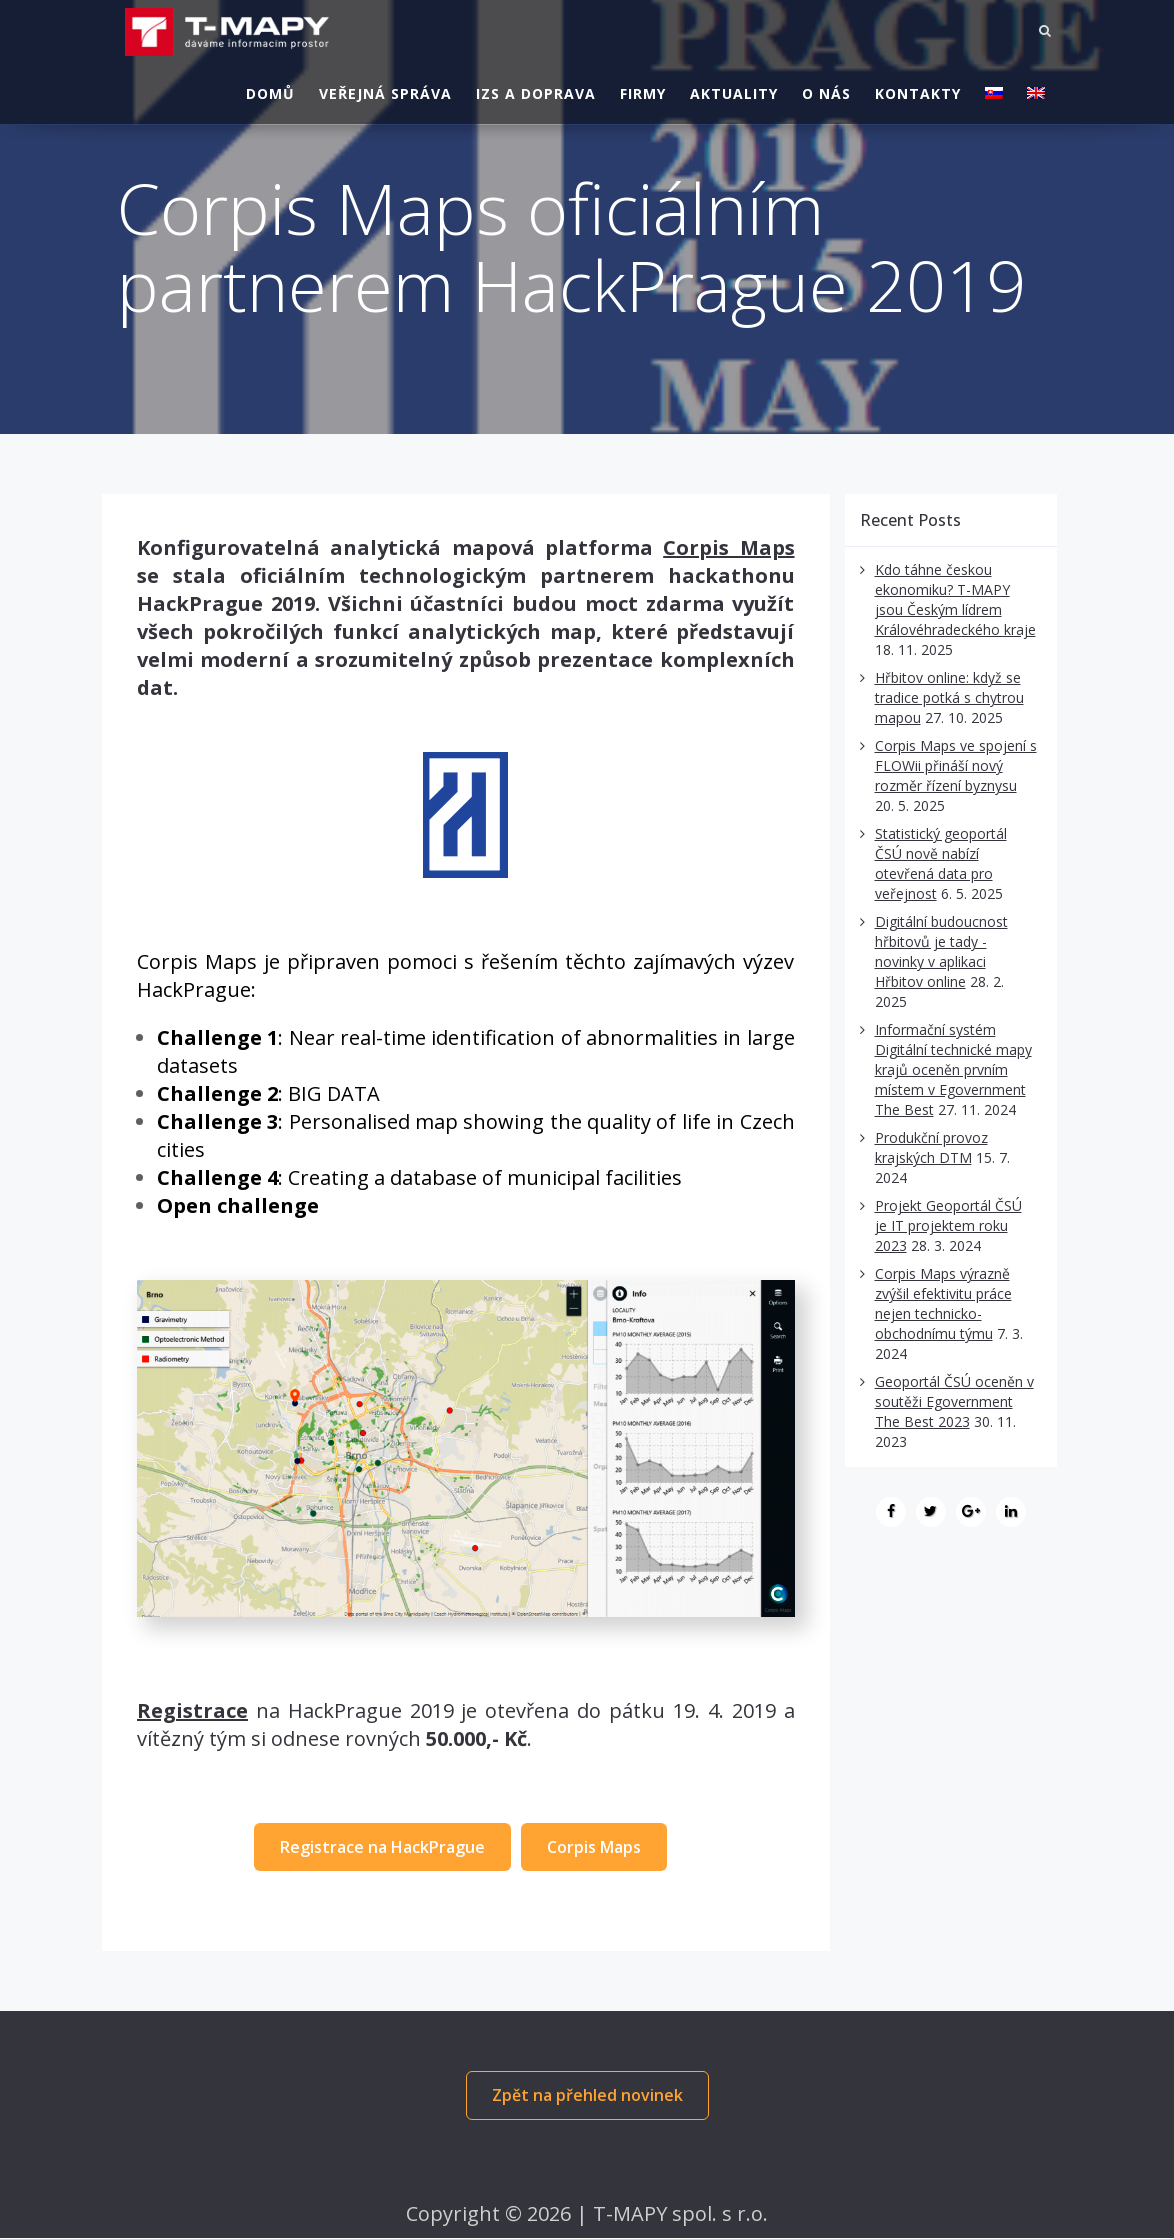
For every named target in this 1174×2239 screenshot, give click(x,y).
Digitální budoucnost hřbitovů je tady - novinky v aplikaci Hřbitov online (941, 951)
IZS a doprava (536, 89)
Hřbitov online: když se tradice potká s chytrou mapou (949, 697)
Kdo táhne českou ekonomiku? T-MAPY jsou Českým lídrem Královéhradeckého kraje (955, 599)
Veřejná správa (385, 89)
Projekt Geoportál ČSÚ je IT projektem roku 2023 (948, 1225)
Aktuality (734, 89)
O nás (826, 89)
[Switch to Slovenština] (994, 90)
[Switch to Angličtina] (1036, 90)
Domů (270, 89)
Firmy (643, 89)
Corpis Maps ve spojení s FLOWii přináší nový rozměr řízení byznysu (956, 765)
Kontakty (918, 89)
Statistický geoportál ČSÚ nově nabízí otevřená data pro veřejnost (941, 863)
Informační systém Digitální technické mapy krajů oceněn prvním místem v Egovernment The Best (953, 1069)
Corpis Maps (728, 547)
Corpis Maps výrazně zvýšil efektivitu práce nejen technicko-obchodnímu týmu (943, 1303)
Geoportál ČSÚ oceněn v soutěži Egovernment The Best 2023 (954, 1401)
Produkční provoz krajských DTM (931, 1147)
